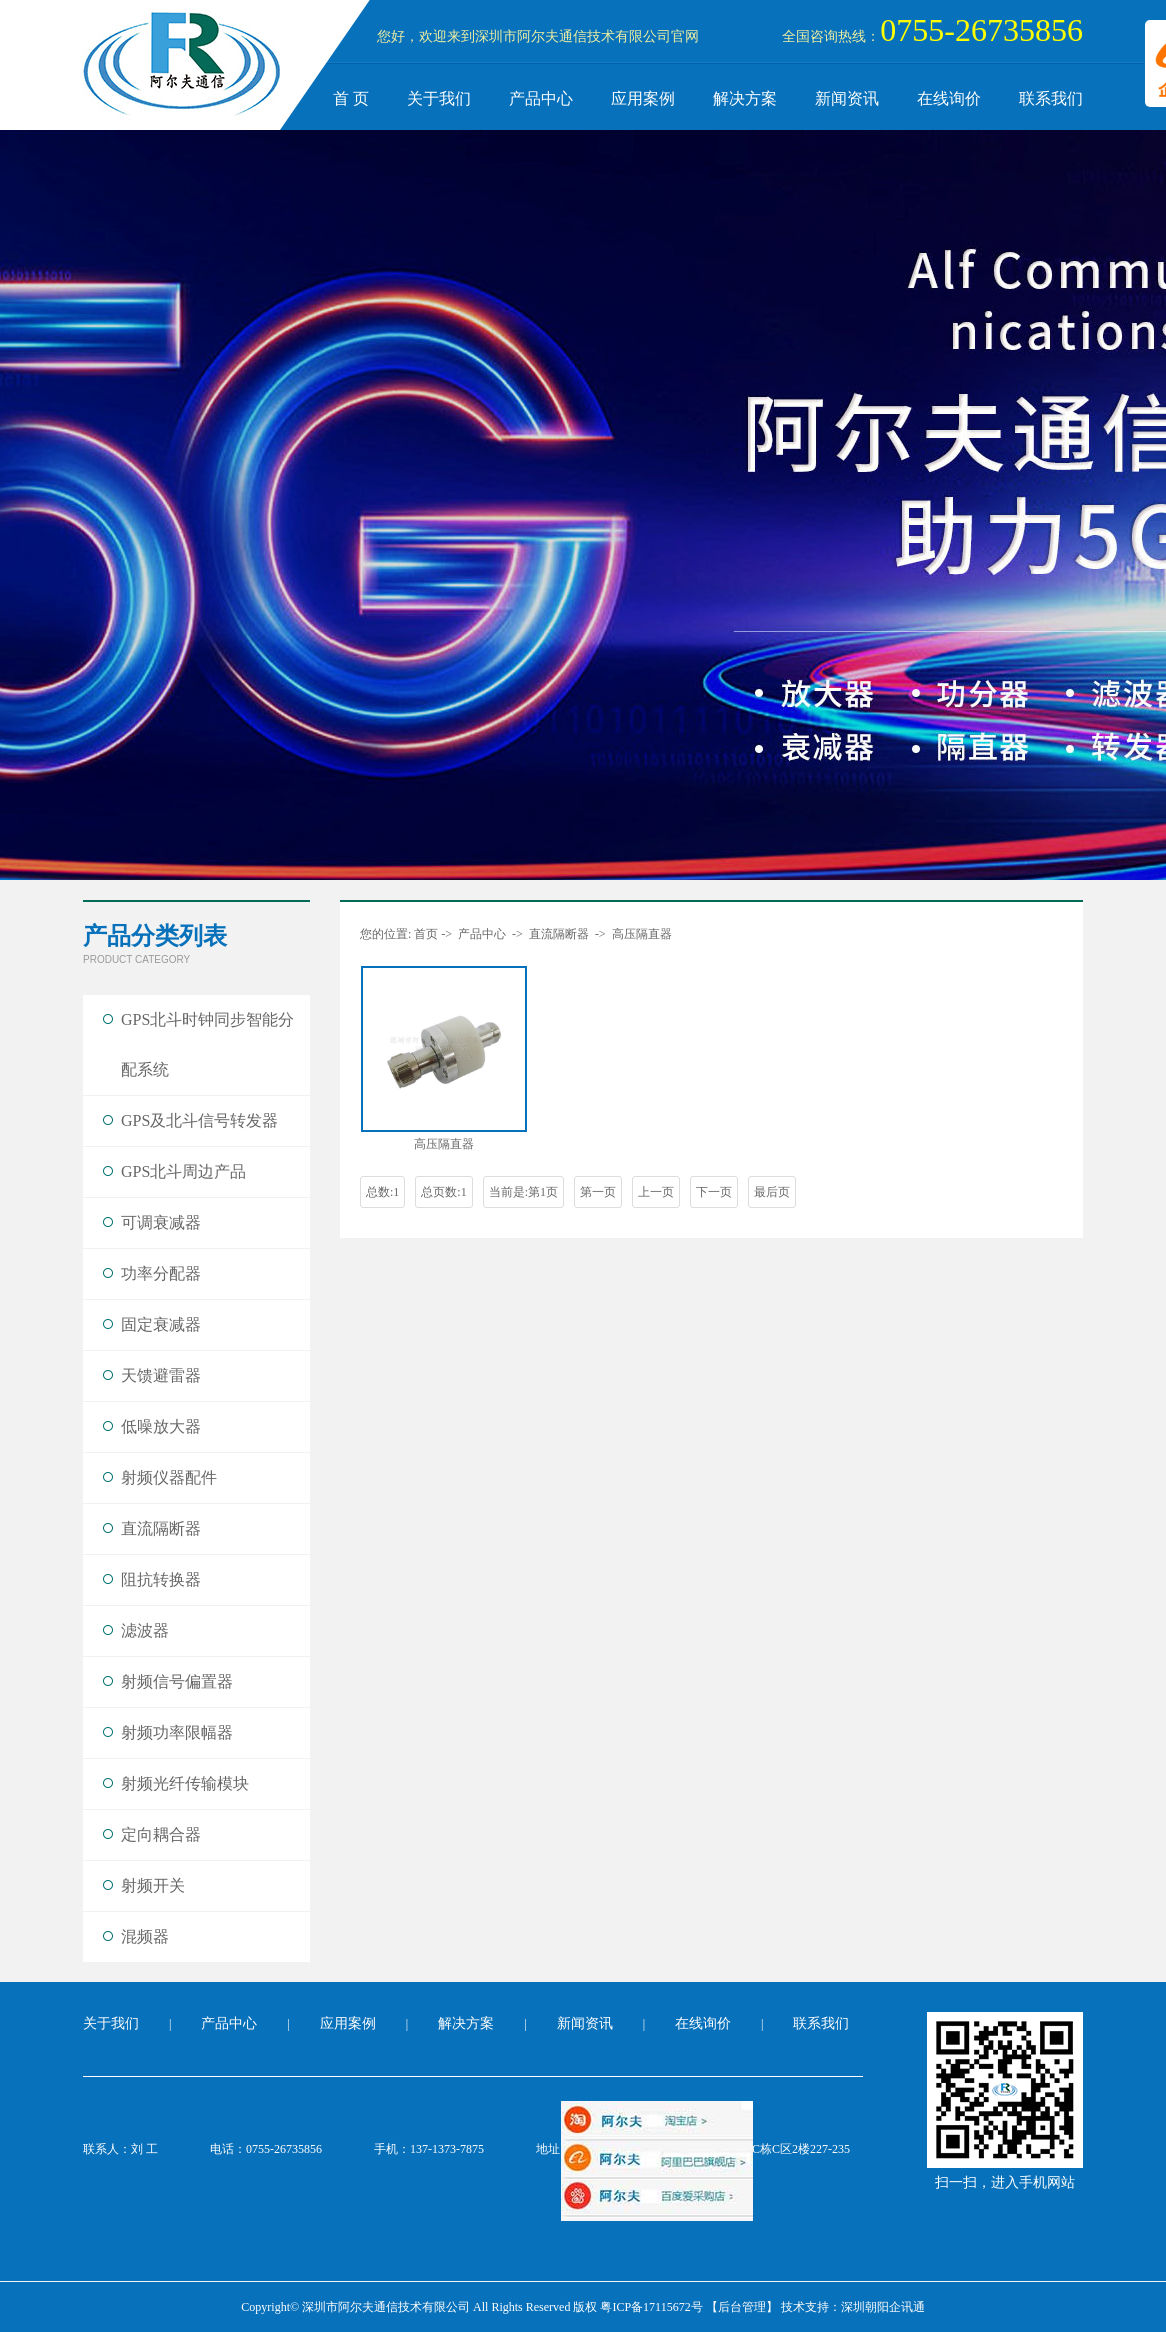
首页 (426, 934)
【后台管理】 (742, 2307)
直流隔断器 (161, 1528)
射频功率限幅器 (177, 1732)
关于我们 (439, 98)
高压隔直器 (642, 934)
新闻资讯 (847, 98)
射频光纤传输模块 (185, 1783)
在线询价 (949, 98)
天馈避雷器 (161, 1375)
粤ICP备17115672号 (651, 2307)
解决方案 (745, 98)
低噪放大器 (161, 1426)
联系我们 (1051, 98)
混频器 (145, 1936)
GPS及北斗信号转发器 (199, 1120)
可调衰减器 (161, 1222)
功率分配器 (161, 1273)
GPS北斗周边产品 (183, 1171)
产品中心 (541, 98)
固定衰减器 (161, 1324)
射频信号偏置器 (177, 1681)
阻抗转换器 (161, 1579)
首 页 (351, 98)
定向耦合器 (161, 1834)
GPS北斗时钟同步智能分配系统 (207, 1044)
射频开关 (153, 1885)
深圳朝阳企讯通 (883, 2307)
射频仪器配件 (169, 1477)
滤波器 (145, 1630)
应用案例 (643, 98)
